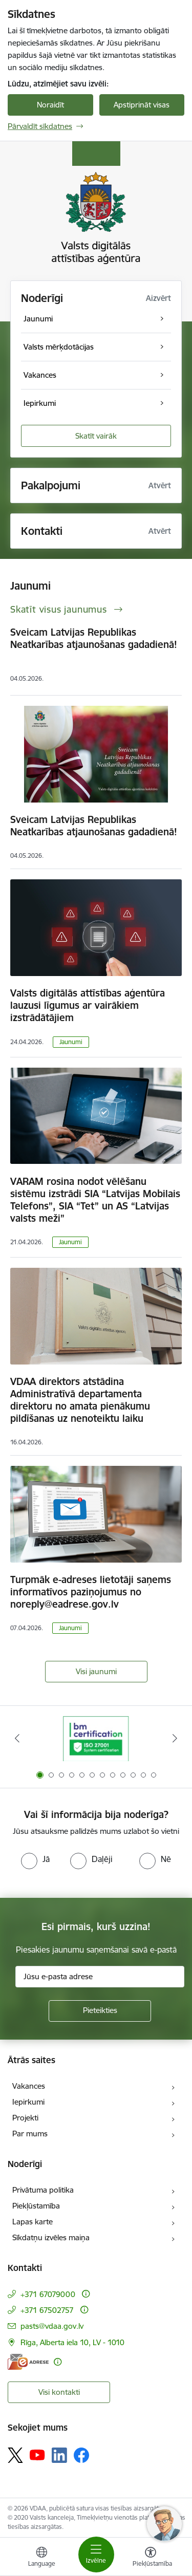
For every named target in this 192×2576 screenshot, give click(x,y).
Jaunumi (70, 1042)
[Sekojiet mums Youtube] (37, 2455)
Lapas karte (32, 2221)
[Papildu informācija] (86, 2294)
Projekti (25, 2118)
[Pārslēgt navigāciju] (96, 2554)
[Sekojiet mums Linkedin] (59, 2455)
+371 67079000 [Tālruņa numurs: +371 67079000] (47, 2294)
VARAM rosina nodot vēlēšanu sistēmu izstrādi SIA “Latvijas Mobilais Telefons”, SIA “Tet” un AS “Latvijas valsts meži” (95, 1199)
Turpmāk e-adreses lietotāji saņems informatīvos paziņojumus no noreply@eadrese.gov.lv (90, 1591)
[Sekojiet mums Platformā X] (15, 2455)
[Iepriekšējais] (17, 1738)
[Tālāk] (175, 1738)
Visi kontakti (59, 2392)
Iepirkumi (28, 2102)
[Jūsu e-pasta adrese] (99, 1976)
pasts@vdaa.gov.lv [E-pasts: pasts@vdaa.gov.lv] (51, 2326)
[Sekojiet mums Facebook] (81, 2455)
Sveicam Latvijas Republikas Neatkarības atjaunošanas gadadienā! (93, 638)
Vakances (28, 2086)
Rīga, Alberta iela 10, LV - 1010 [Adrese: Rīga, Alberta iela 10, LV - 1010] (72, 2342)
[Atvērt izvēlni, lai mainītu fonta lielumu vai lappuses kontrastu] (150, 2558)
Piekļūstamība (36, 2206)
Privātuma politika (43, 2190)
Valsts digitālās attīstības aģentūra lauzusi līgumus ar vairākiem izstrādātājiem (87, 1005)
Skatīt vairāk (96, 436)
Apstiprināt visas (141, 105)
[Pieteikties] (100, 2011)
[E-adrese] (28, 2361)
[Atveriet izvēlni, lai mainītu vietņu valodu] (41, 2558)
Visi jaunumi (96, 1671)
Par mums (30, 2133)
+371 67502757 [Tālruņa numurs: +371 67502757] (47, 2310)
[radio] (35, 1859)
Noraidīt (50, 105)
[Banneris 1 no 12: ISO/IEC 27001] (96, 1738)
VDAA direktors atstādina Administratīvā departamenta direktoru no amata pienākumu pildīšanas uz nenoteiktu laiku (80, 1399)
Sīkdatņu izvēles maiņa (51, 2237)
